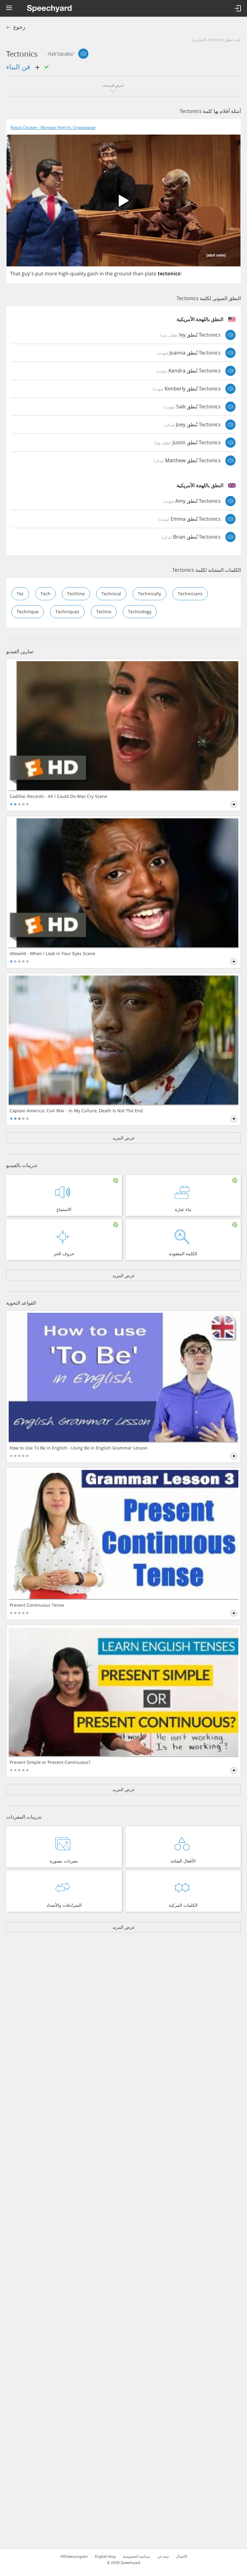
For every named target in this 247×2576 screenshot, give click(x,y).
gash (92, 273)
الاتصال (181, 2556)
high (63, 273)
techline (76, 594)
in (102, 273)
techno (103, 611)
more (51, 273)
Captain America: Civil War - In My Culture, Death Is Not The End (76, 1111)
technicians (190, 594)
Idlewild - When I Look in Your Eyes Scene (52, 953)
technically (149, 594)
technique (28, 611)
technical (111, 594)
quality (78, 273)
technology (139, 611)
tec (20, 594)
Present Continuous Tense (37, 1605)
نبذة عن (163, 2556)
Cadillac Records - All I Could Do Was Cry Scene (58, 796)
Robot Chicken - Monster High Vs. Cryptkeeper (53, 128)
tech (45, 594)
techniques (67, 611)
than (138, 273)
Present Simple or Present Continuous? (50, 1762)
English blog (105, 2556)
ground (122, 273)
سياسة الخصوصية (136, 2556)
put (39, 273)
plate (150, 273)
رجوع (19, 27)
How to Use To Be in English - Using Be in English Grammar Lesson (78, 1448)
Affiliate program (74, 2556)
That (15, 273)
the (109, 273)
